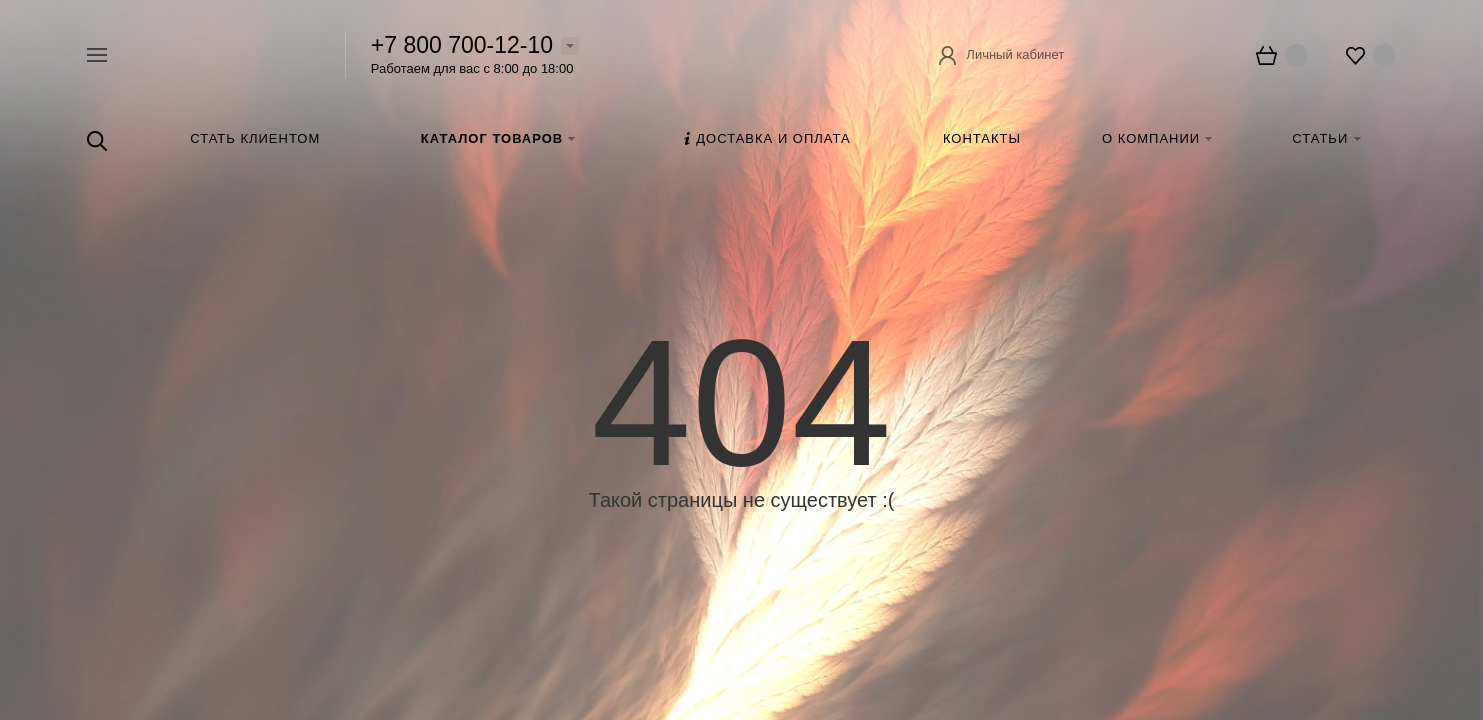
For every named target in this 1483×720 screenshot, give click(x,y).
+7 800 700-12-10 (462, 45)
